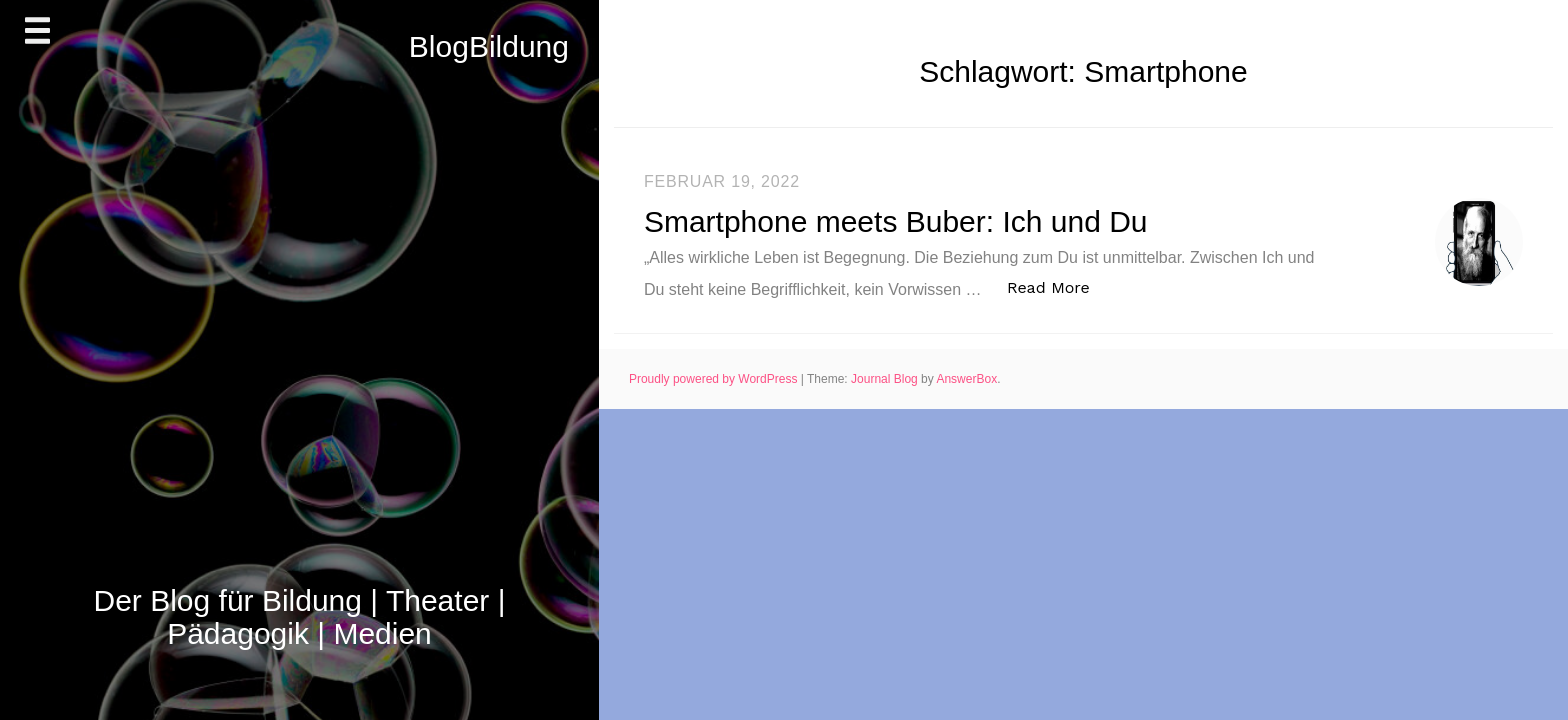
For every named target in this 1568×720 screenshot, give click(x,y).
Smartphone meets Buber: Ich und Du (896, 221)
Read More (1059, 286)
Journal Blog (886, 379)
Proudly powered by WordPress (715, 379)
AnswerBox (966, 379)
